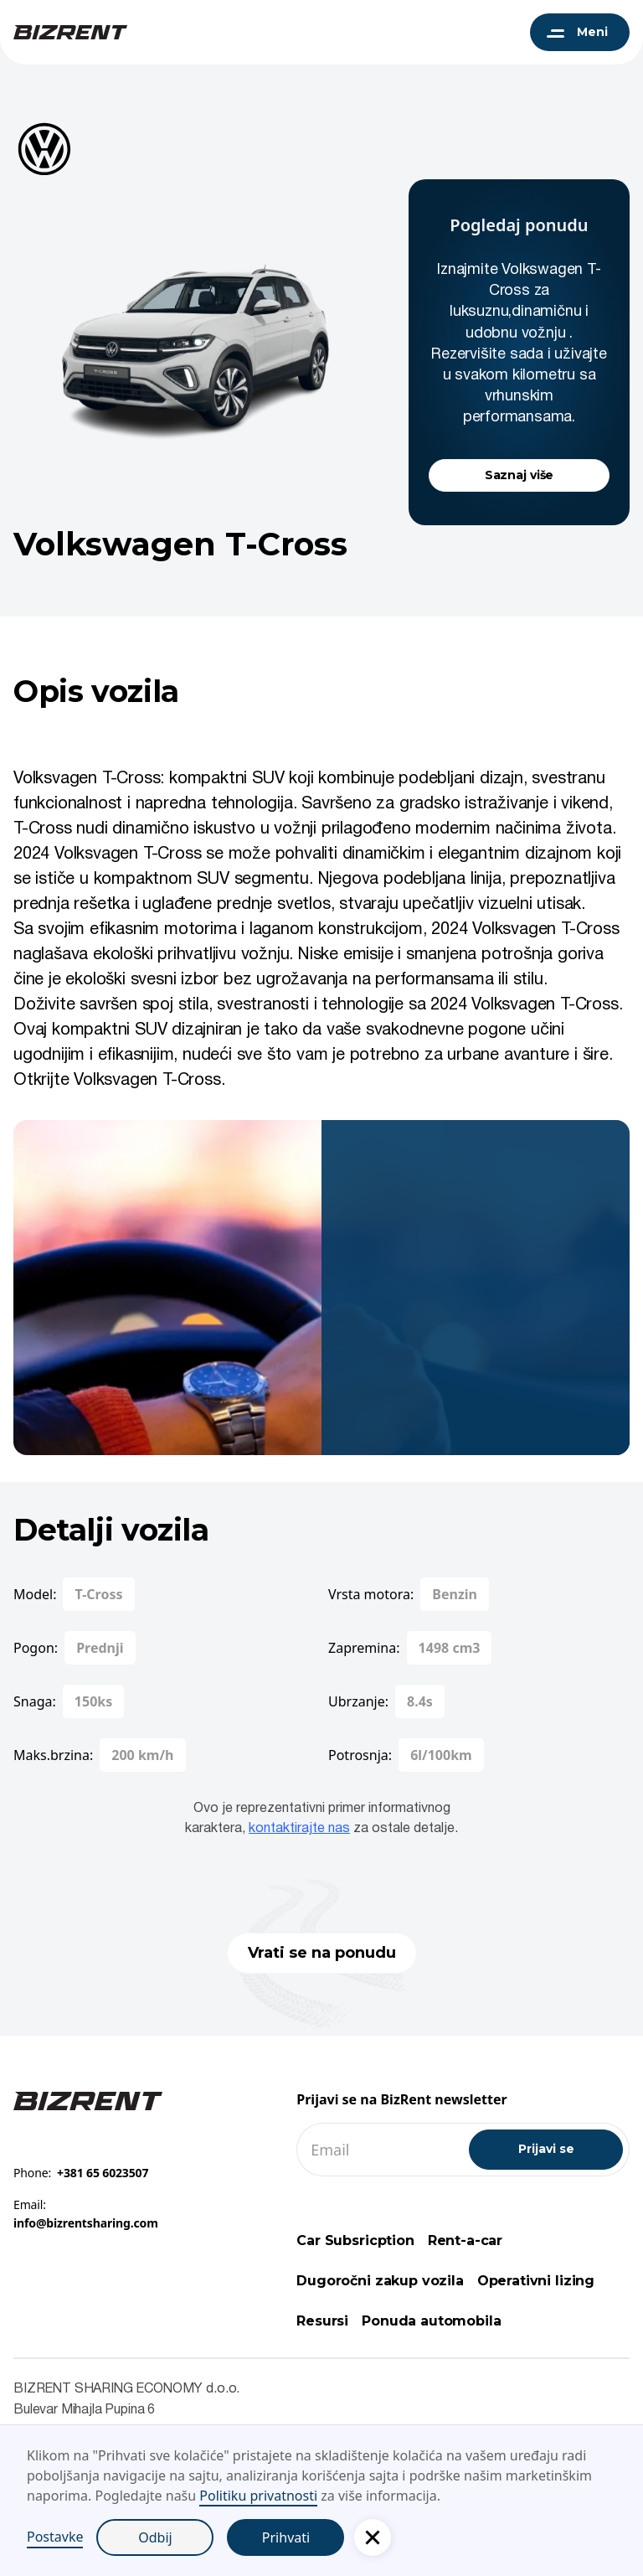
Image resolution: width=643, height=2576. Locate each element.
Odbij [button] (155, 2537)
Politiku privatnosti (258, 2495)
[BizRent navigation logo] (70, 32)
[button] (372, 2537)
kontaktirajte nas (299, 1829)
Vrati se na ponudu (322, 1953)
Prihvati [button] (286, 2537)
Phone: (80, 2173)
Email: (85, 2214)
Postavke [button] (55, 2536)
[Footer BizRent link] (87, 2099)
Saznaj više (519, 475)
